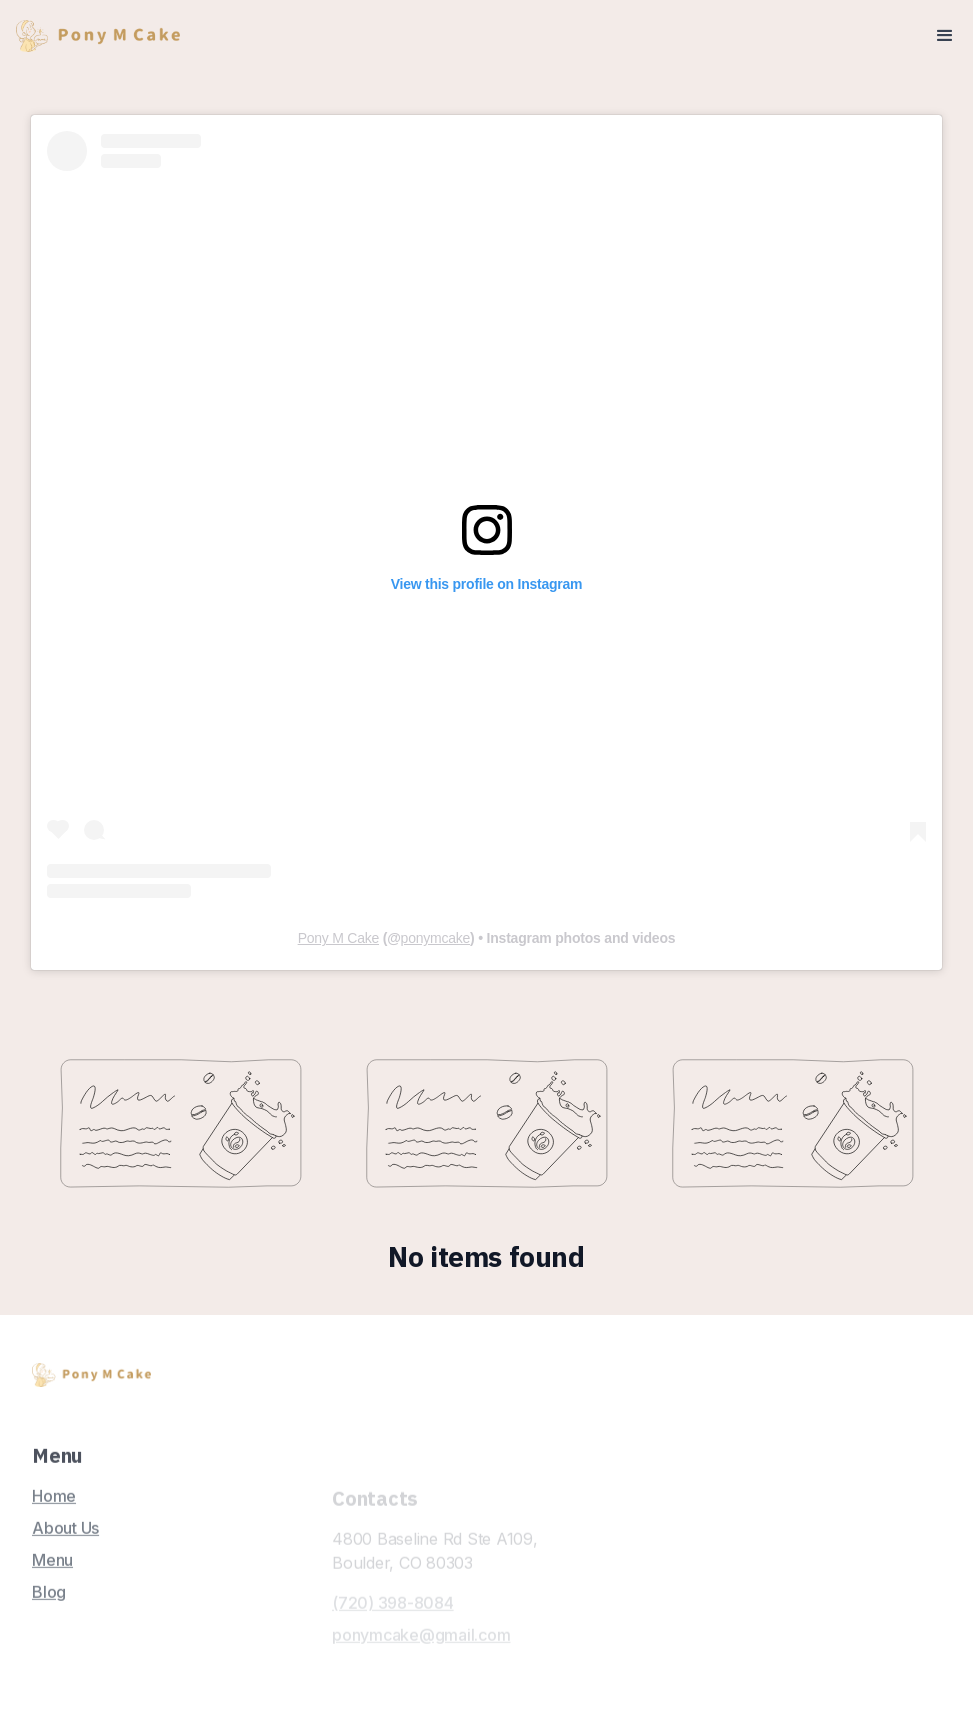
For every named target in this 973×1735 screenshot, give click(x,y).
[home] (98, 36)
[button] (945, 36)
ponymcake (435, 938)
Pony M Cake (338, 938)
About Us (65, 1538)
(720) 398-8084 (393, 1639)
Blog (49, 1602)
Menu (52, 1570)
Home (54, 1506)
